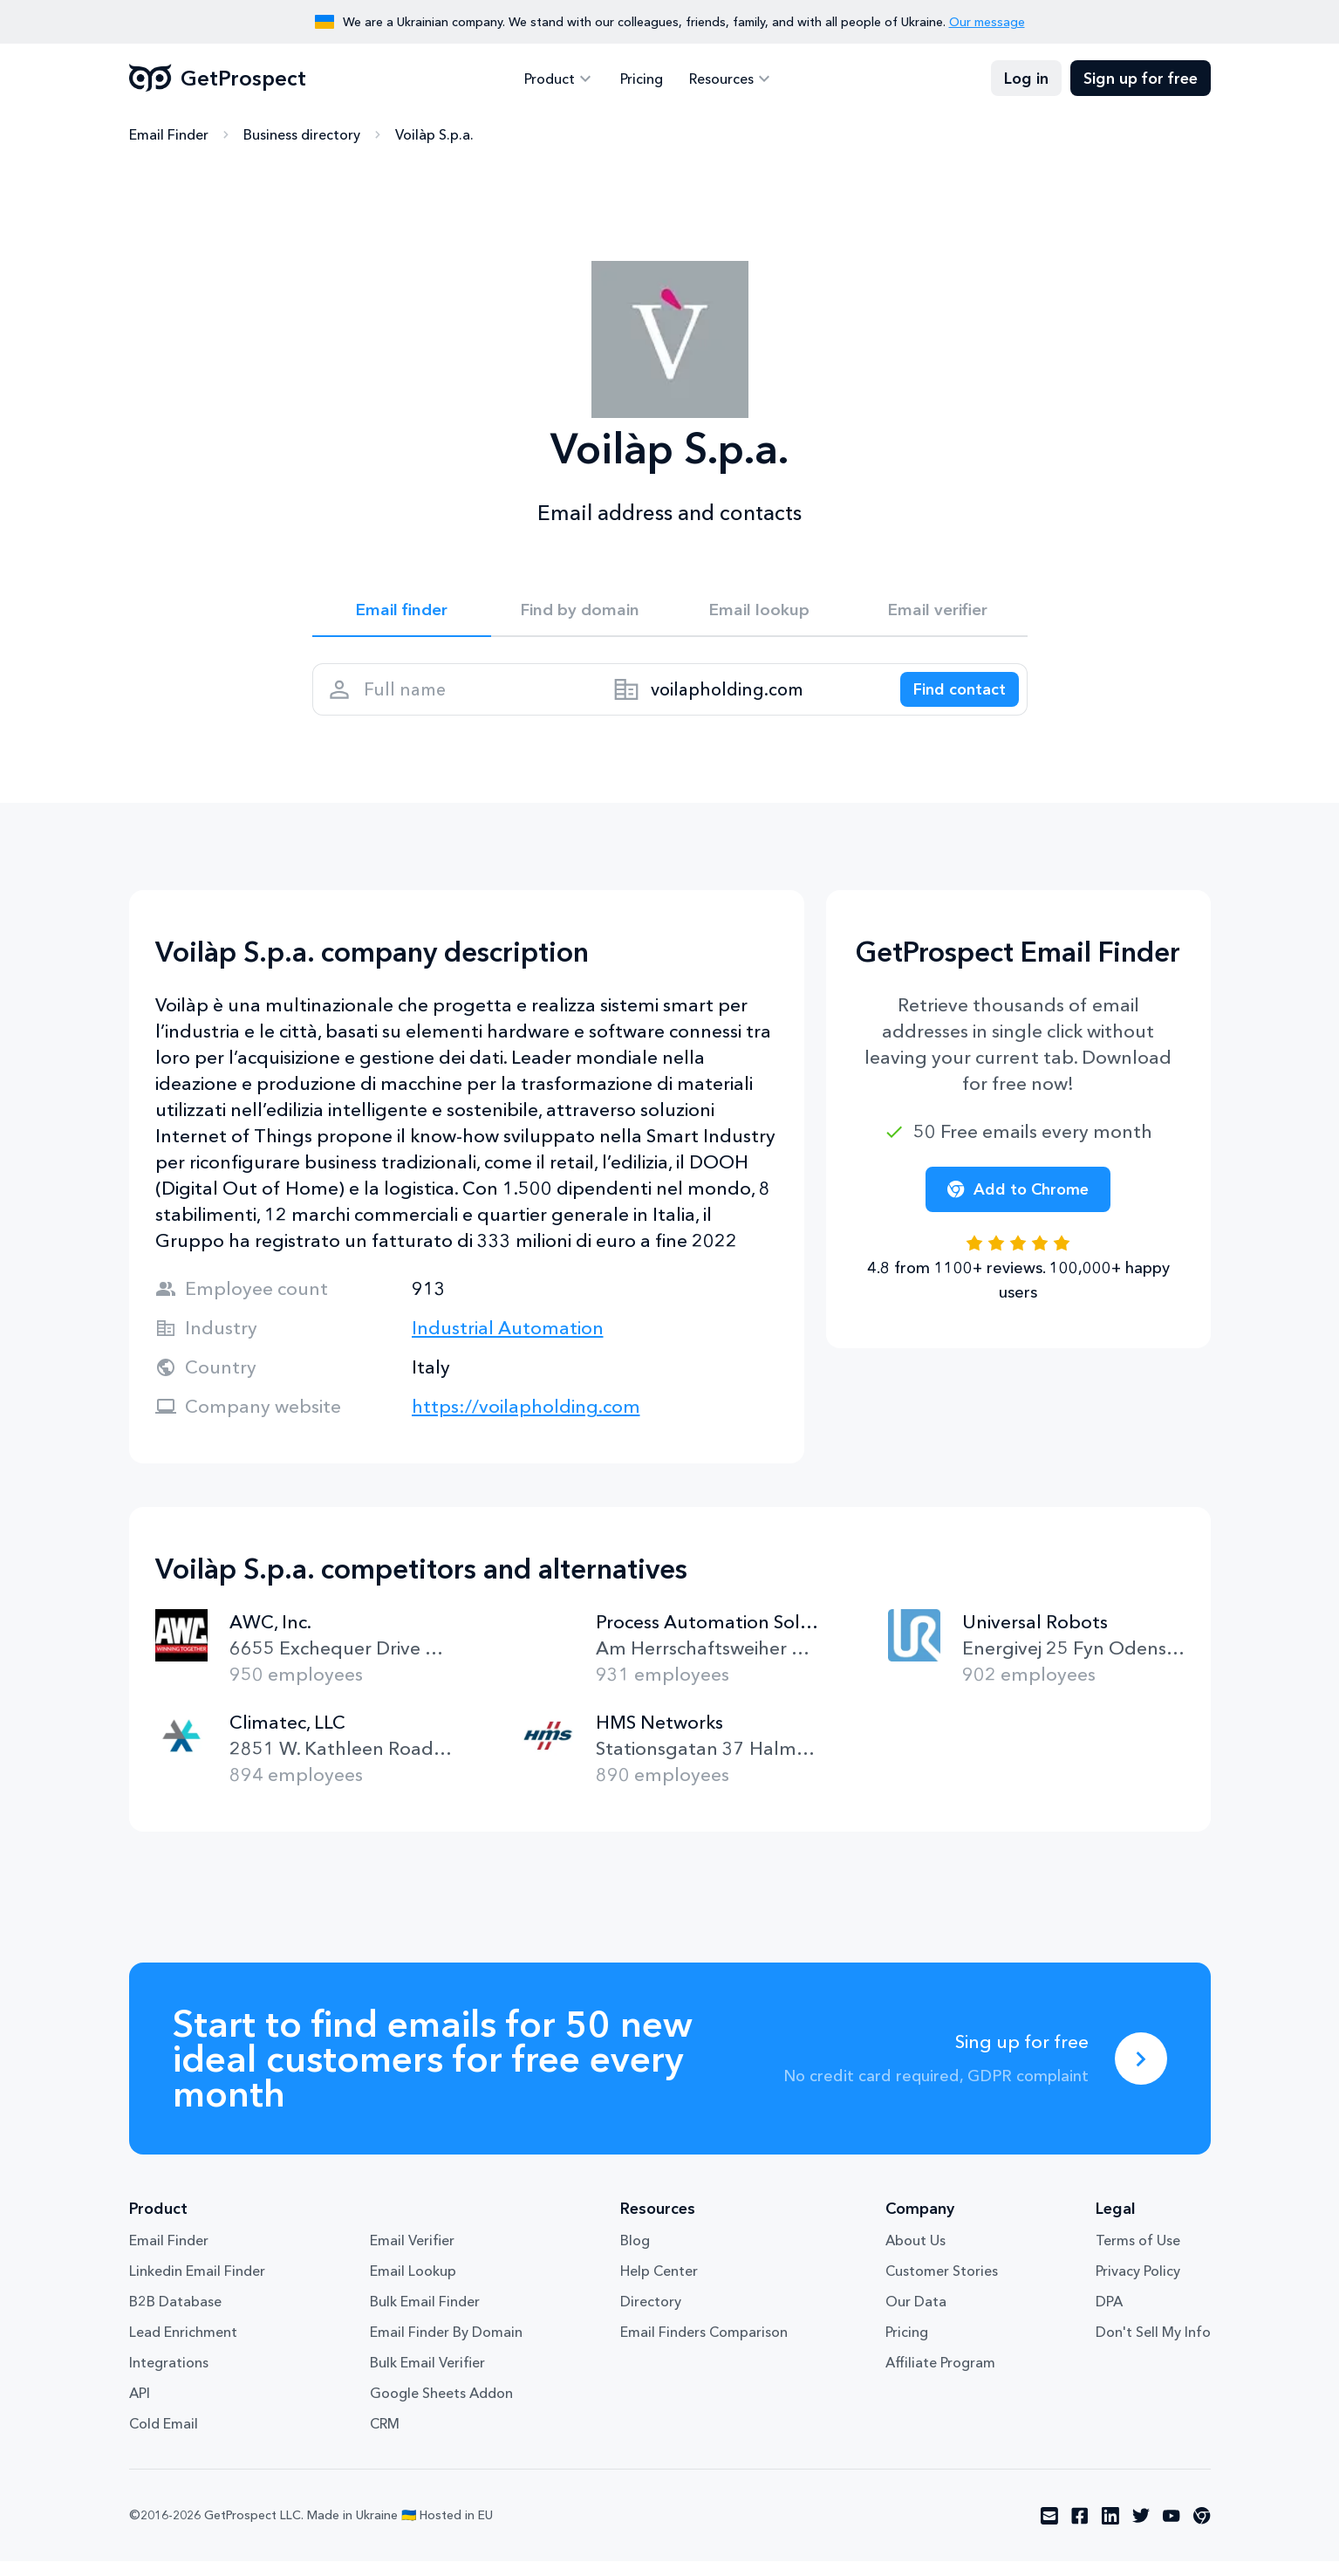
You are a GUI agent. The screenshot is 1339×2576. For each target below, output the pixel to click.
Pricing (641, 78)
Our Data (915, 2316)
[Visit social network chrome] (1202, 2530)
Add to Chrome (1018, 1204)
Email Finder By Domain (446, 2346)
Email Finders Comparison (704, 2346)
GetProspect (217, 78)
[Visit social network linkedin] (1110, 2530)
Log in (1026, 78)
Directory (650, 2316)
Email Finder (168, 135)
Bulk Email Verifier (427, 2377)
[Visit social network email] (1049, 2530)
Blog (635, 2255)
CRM (385, 2438)
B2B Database (175, 2316)
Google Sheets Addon (441, 2407)
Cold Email (163, 2438)
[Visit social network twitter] (1141, 2530)
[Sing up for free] (1141, 2073)
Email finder (401, 612)
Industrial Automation (508, 1342)
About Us (915, 2255)
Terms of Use (1138, 2255)
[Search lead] (951, 699)
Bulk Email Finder (425, 2316)
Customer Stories (941, 2285)
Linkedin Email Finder (197, 2285)
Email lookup (759, 612)
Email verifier (937, 612)
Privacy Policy (1138, 2285)
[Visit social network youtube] (1171, 2530)
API (139, 2407)
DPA (1109, 2316)
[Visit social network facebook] (1080, 2530)
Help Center (659, 2285)
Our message (987, 22)
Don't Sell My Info (1153, 2346)
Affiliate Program (940, 2377)
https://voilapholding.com (526, 1421)
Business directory (301, 135)
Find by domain (580, 612)
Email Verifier (412, 2255)
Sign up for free (1140, 78)
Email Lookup (413, 2285)
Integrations (168, 2377)
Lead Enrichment (183, 2346)
